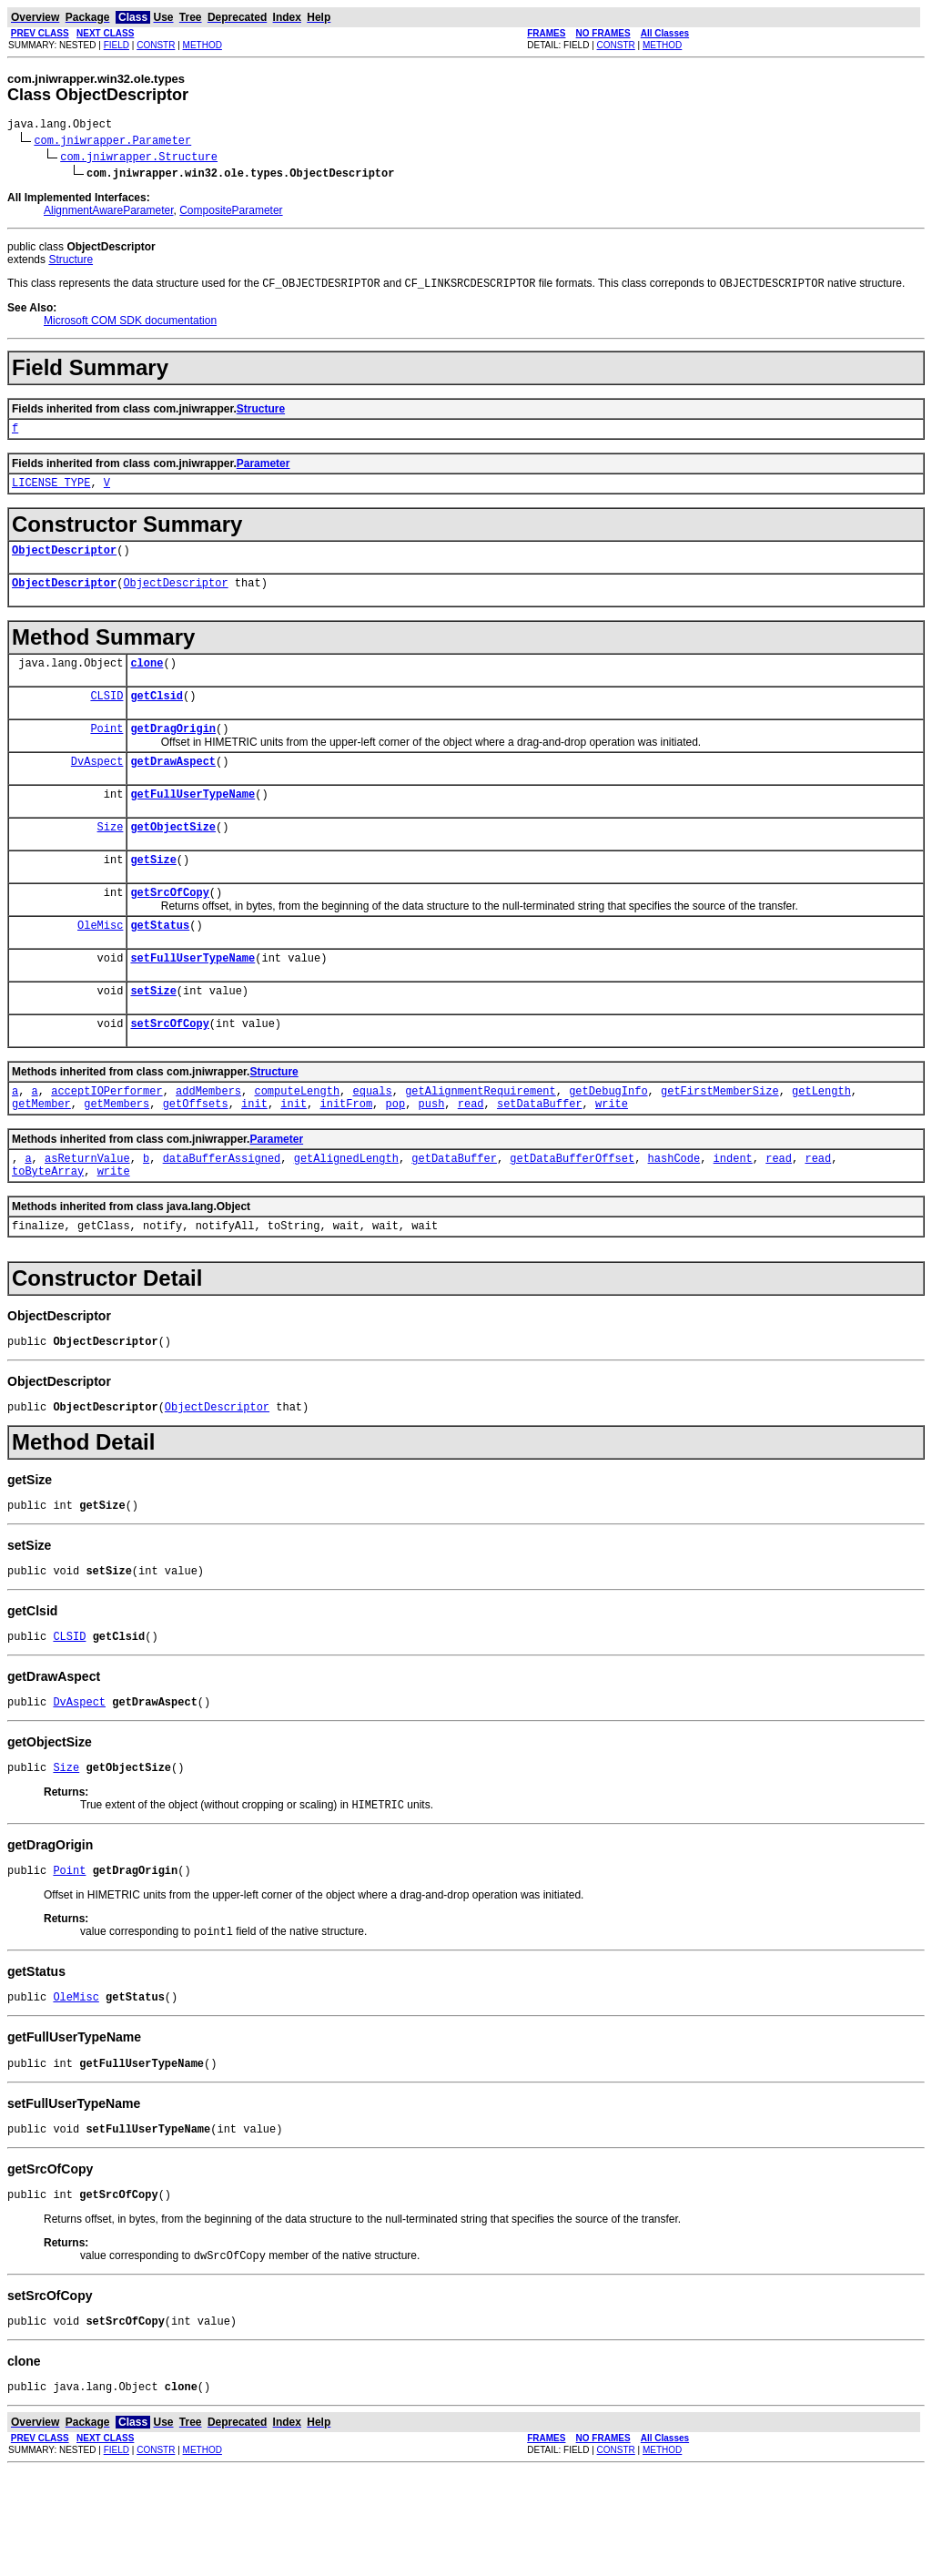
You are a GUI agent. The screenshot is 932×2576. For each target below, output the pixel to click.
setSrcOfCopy (169, 1071)
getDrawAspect (173, 787)
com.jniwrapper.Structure (139, 159)
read (471, 1157)
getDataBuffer (454, 1214)
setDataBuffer (539, 1157)
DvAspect (97, 787)
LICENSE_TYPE (51, 492)
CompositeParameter (230, 213)
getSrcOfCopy (169, 929)
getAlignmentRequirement (480, 1141)
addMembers (208, 1141)
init (254, 1157)
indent (733, 1214)
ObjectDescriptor (64, 562)
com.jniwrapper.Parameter (112, 142)
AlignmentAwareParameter (109, 213)
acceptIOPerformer (106, 1141)
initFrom (346, 1157)
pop (396, 1157)
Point (106, 751)
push (432, 1157)
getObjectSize (173, 858)
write (611, 1157)
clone (146, 680)
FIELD (116, 45)
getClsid (156, 716)
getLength (821, 1141)
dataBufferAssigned (222, 1214)
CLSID (106, 716)
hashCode (674, 1214)
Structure (70, 262)
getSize (153, 893)
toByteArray (48, 1229)
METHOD (202, 45)
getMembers (116, 1157)
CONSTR (156, 45)
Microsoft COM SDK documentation (130, 325)
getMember (41, 1157)
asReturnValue (87, 1214)
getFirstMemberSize (720, 1141)
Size (110, 858)
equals (371, 1141)
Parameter (263, 470)
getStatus (159, 964)
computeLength (296, 1141)
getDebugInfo (608, 1141)
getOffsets (195, 1157)
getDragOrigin (173, 751)
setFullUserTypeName (192, 1000)
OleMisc (100, 964)
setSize (153, 1036)
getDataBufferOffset (572, 1214)
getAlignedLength (346, 1214)
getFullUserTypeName (192, 822)
